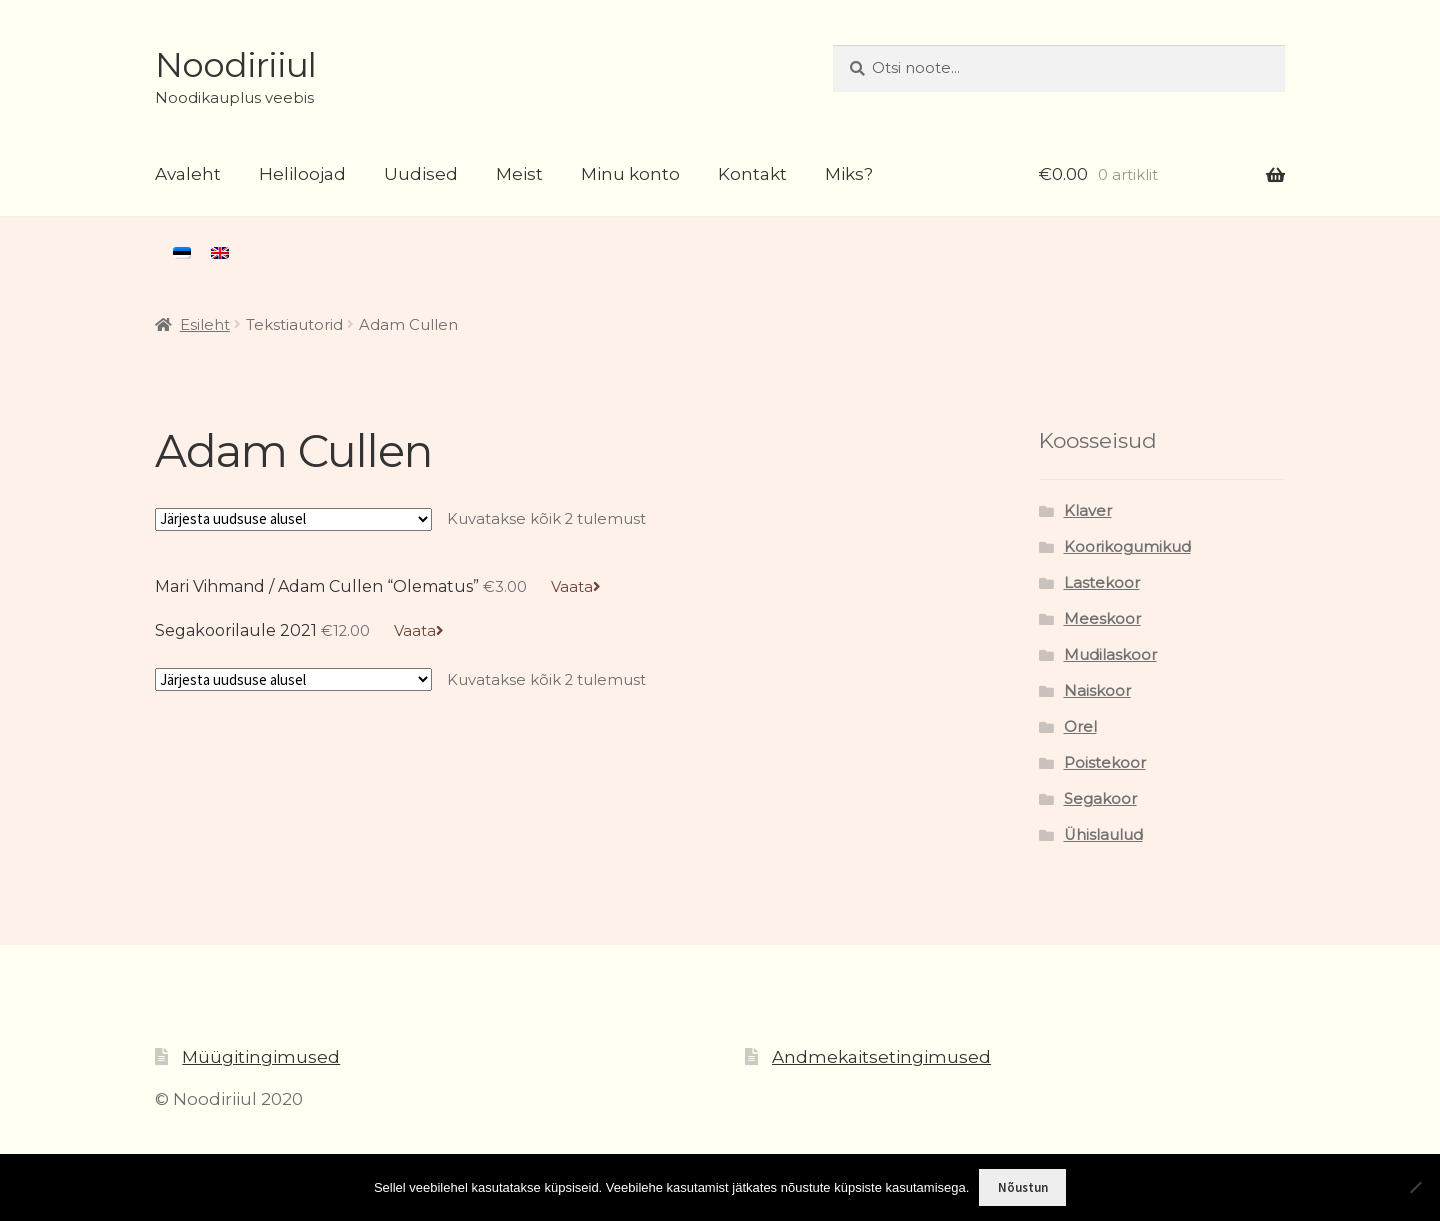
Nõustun (1023, 1187)
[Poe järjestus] (293, 519)
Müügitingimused (261, 1057)
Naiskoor (1097, 691)
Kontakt (752, 174)
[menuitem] (182, 253)
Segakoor (1100, 799)
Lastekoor (1102, 583)
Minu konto (630, 174)
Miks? (849, 174)
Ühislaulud (1103, 835)
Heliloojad (302, 174)
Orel (1080, 727)
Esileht (205, 325)
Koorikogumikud (1127, 547)
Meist (519, 174)
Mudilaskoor (1110, 655)
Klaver (1088, 511)
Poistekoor (1105, 763)
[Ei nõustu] (1415, 1187)
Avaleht (188, 174)
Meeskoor (1102, 619)
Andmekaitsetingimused (881, 1057)
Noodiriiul (235, 65)
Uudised (421, 174)
